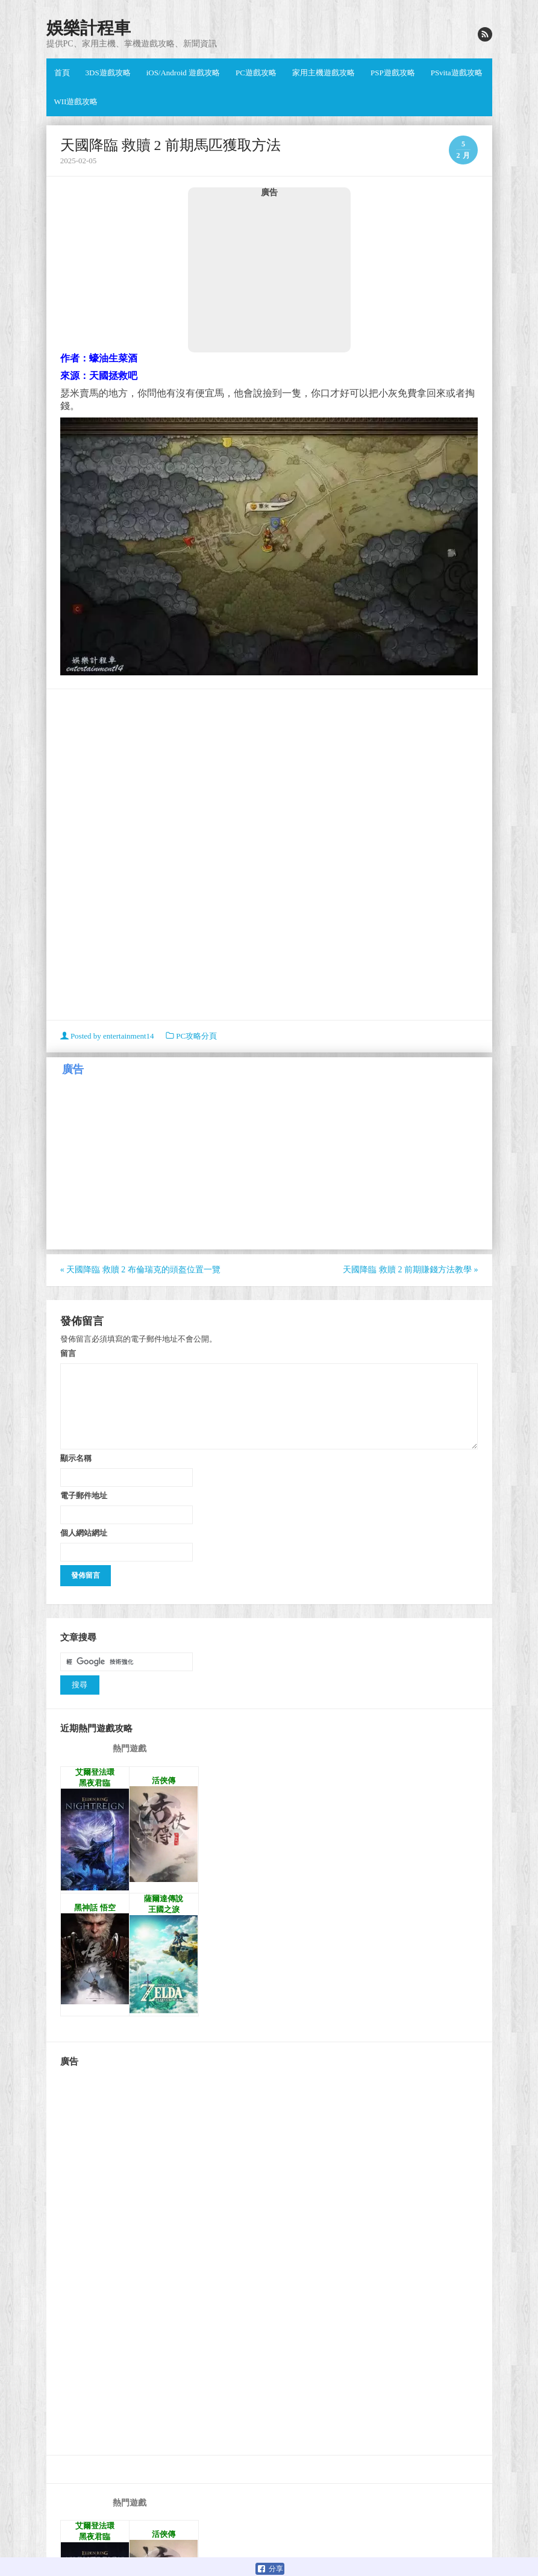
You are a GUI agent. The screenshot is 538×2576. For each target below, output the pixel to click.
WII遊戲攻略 (76, 101)
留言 (68, 1353)
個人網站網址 (83, 1532)
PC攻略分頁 (196, 1035)
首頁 (62, 72)
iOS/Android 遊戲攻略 (183, 72)
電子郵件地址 (83, 1495)
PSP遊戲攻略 (393, 72)
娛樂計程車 (88, 28)
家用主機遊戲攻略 (323, 72)
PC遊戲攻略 (256, 72)
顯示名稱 (76, 1458)
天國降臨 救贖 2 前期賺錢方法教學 (410, 1269)
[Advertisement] (269, 274)
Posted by (108, 1035)
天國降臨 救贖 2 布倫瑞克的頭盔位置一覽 (140, 1269)
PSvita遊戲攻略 (457, 72)
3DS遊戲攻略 (108, 72)
